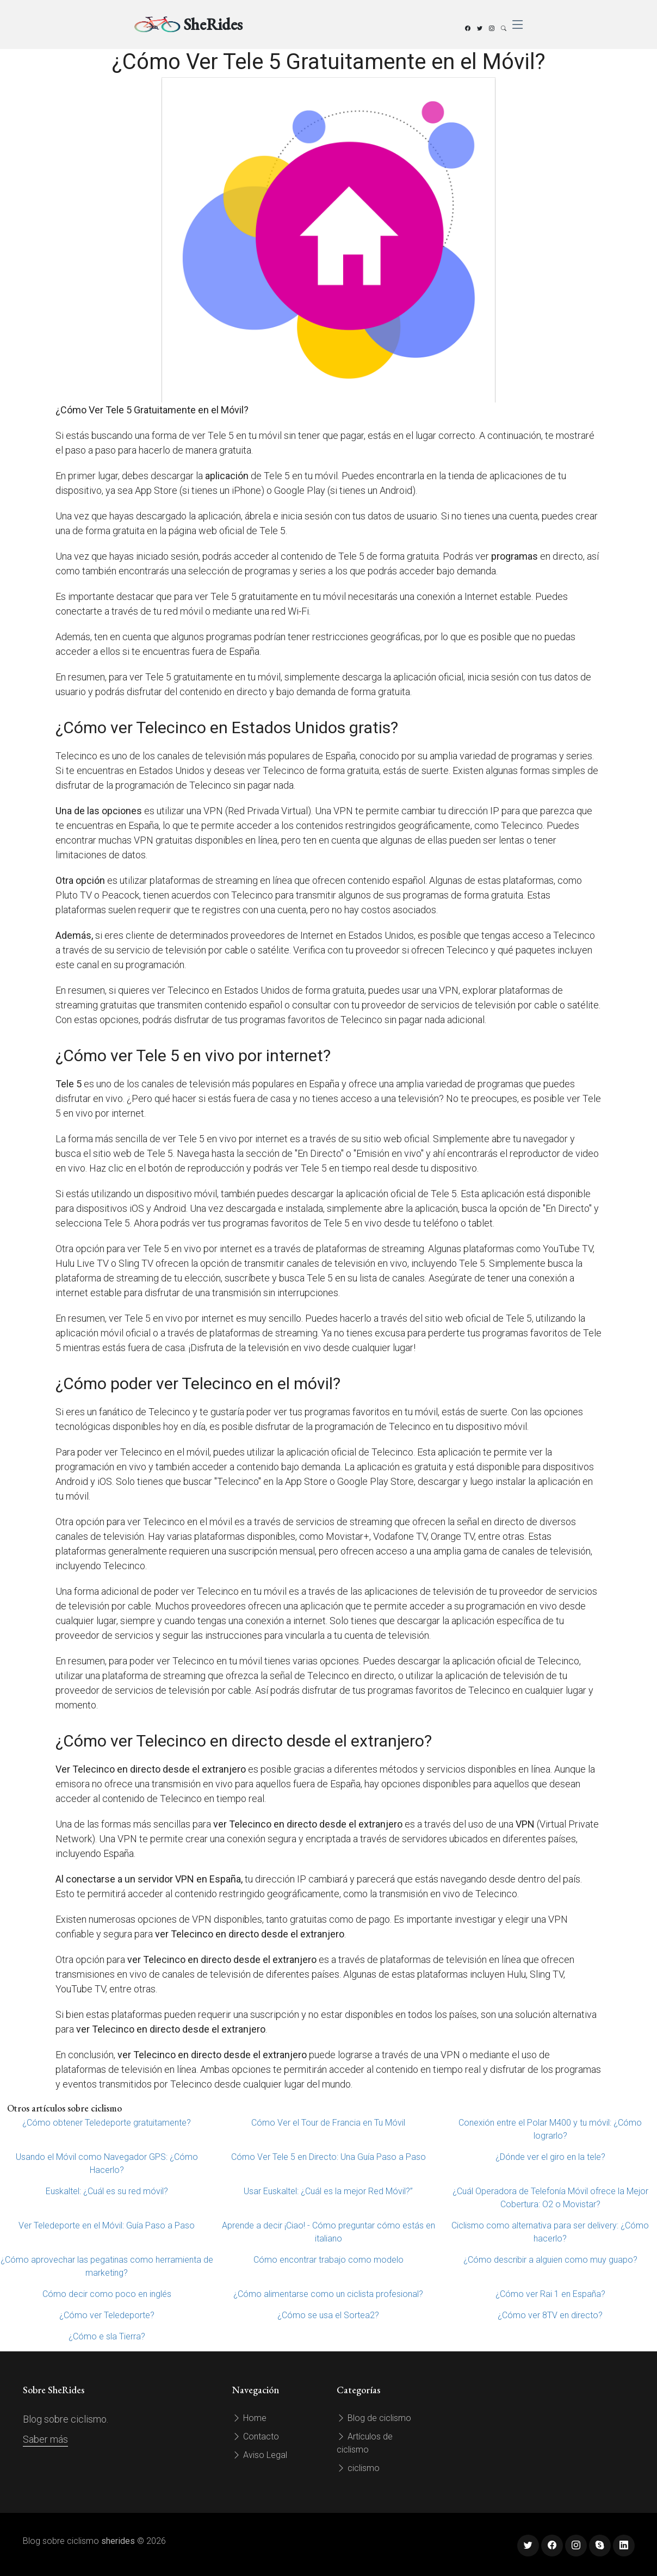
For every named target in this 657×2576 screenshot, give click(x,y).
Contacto (255, 2436)
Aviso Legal (259, 2455)
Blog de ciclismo (374, 2418)
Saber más (45, 2439)
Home (249, 2418)
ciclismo (358, 2468)
